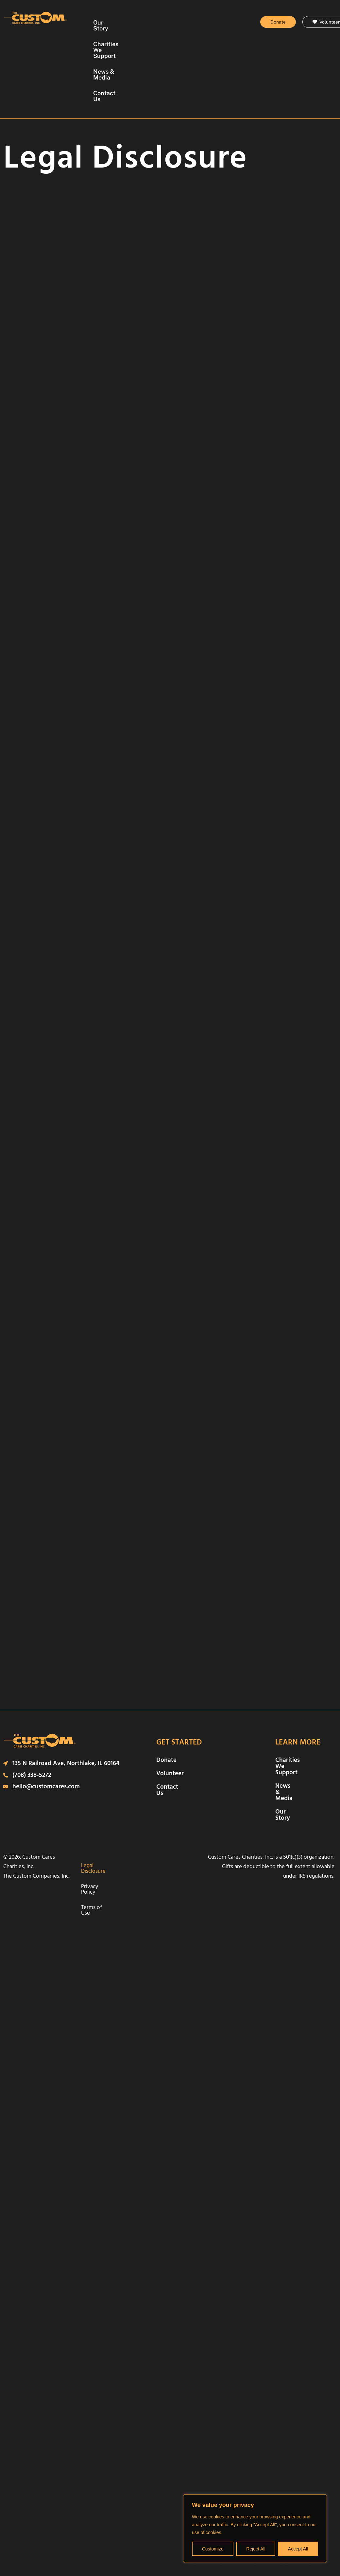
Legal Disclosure (118, 1780)
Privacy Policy (159, 1780)
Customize (213, 2548)
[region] (255, 2528)
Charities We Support (180, 22)
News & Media (142, 38)
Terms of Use (137, 1795)
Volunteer (170, 1712)
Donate (166, 1699)
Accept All (298, 2548)
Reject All (255, 2548)
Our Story (128, 22)
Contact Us (186, 38)
